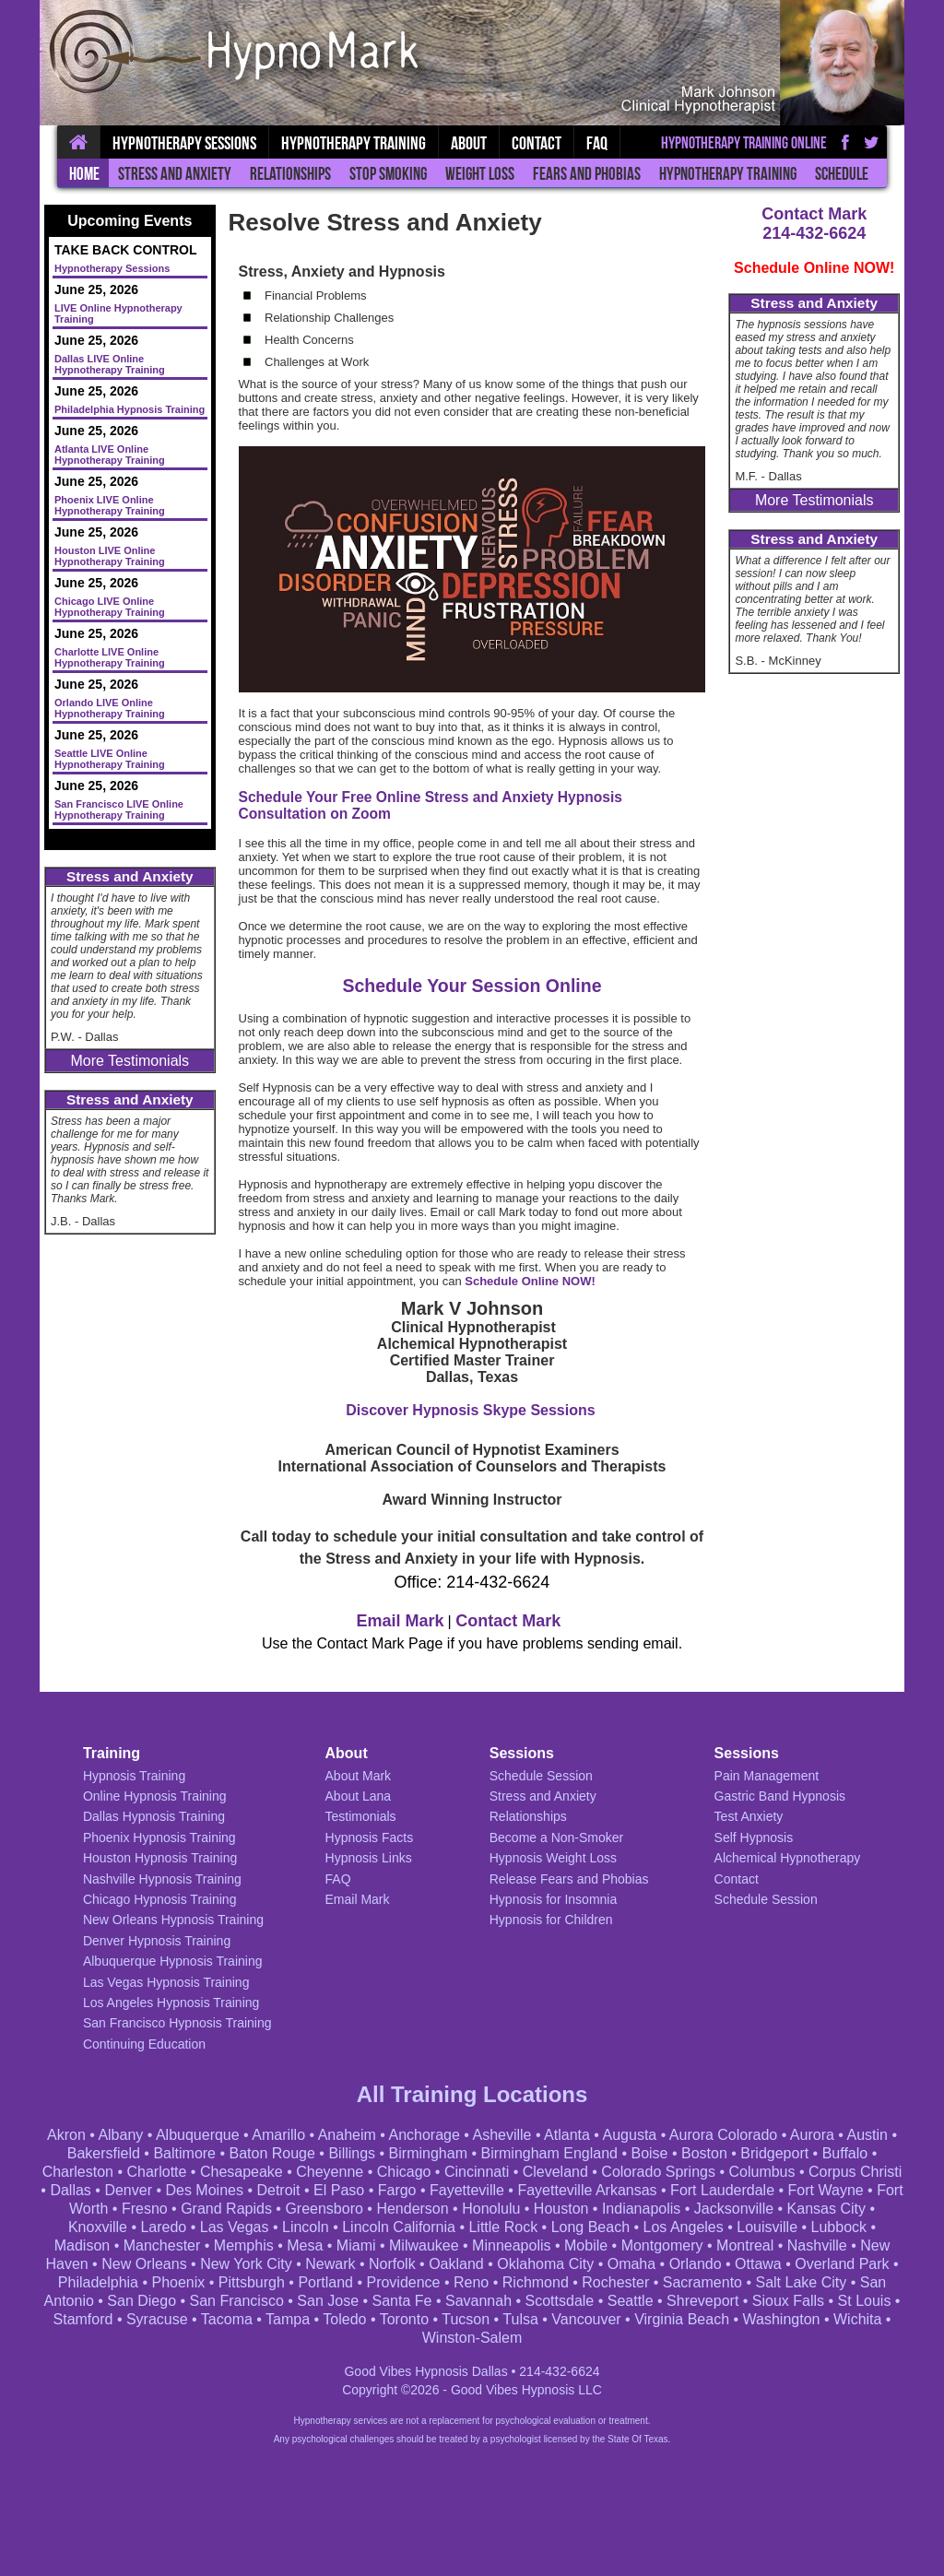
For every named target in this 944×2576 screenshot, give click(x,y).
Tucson (466, 2319)
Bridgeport (774, 2153)
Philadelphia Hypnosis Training (129, 409)
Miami (356, 2245)
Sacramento (702, 2282)
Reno (471, 2282)
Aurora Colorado (723, 2135)
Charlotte (157, 2172)
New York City (246, 2264)
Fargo (397, 2190)
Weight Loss (479, 173)
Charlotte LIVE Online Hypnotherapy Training (109, 657)
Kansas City (826, 2208)
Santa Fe (402, 2301)
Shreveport (702, 2301)
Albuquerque (198, 2135)
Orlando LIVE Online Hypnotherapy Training (109, 708)
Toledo (344, 2319)
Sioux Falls (788, 2301)
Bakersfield (103, 2153)
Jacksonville (733, 2208)
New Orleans (143, 2264)
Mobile (586, 2245)
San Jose (328, 2301)
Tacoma (227, 2319)
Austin (867, 2135)
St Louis (864, 2301)
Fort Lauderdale (722, 2190)
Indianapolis (641, 2208)
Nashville (817, 2245)
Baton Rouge (272, 2153)
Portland (325, 2282)
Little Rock (502, 2227)
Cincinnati (476, 2172)
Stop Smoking (388, 173)
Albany (120, 2135)
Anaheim (347, 2135)
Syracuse (157, 2319)
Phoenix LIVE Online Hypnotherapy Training (109, 505)
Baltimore (184, 2153)
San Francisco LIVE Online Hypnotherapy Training (118, 809)
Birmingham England (549, 2153)
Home (84, 173)
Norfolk (392, 2264)
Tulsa (520, 2319)
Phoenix (179, 2282)
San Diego (141, 2301)
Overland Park (842, 2264)
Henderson (412, 2208)
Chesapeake (241, 2172)
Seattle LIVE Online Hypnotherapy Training (109, 759)
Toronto (404, 2319)
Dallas (70, 2190)
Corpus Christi (855, 2172)
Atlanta (567, 2135)
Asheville (501, 2135)
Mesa (305, 2245)
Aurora (812, 2135)
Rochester (615, 2282)
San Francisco (237, 2301)
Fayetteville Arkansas (586, 2190)
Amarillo (278, 2135)
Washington (781, 2319)
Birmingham (428, 2153)
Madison (82, 2245)
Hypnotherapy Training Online (744, 143)
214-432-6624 (814, 233)
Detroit (278, 2190)
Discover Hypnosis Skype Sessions (470, 1410)
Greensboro (324, 2208)
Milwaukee (424, 2245)
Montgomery (662, 2245)
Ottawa (758, 2264)
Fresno (145, 2208)
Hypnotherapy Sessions (184, 143)
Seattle (631, 2301)
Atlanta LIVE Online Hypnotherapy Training (109, 454)
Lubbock (839, 2227)
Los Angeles (683, 2227)
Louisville (767, 2227)
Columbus (761, 2172)
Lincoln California (398, 2227)
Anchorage (423, 2135)
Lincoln (305, 2227)
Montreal (744, 2245)
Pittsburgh (251, 2282)
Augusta (630, 2135)
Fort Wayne (826, 2190)
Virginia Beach (681, 2319)
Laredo (163, 2227)
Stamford (83, 2319)
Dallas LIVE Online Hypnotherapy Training (109, 364)
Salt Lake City (800, 2282)
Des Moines (203, 2190)
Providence (403, 2282)
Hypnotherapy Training (727, 173)
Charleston (77, 2172)
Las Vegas (234, 2227)
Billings (351, 2153)
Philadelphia (98, 2282)
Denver (128, 2190)
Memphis (244, 2245)
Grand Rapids (226, 2208)
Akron (66, 2135)
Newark (330, 2264)
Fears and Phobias (587, 173)
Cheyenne (329, 2172)
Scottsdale (560, 2301)
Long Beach (590, 2227)
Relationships (290, 173)
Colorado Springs (658, 2172)
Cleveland (555, 2172)
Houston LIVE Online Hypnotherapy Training (109, 556)
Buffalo (845, 2153)
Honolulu (491, 2208)
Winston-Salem (472, 2338)
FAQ (597, 143)
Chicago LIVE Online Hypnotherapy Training (109, 607)
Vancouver (585, 2319)
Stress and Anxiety (174, 173)
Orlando (695, 2264)
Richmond (535, 2282)
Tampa (288, 2319)
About (469, 143)
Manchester (162, 2245)
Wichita (857, 2319)
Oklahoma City (545, 2264)
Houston (561, 2208)
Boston (704, 2153)
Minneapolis (511, 2245)
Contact (536, 143)
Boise (649, 2153)
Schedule (841, 173)
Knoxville (97, 2227)
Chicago (404, 2172)
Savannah (478, 2301)
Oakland (456, 2264)
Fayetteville (467, 2190)
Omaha (631, 2264)
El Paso (338, 2190)
